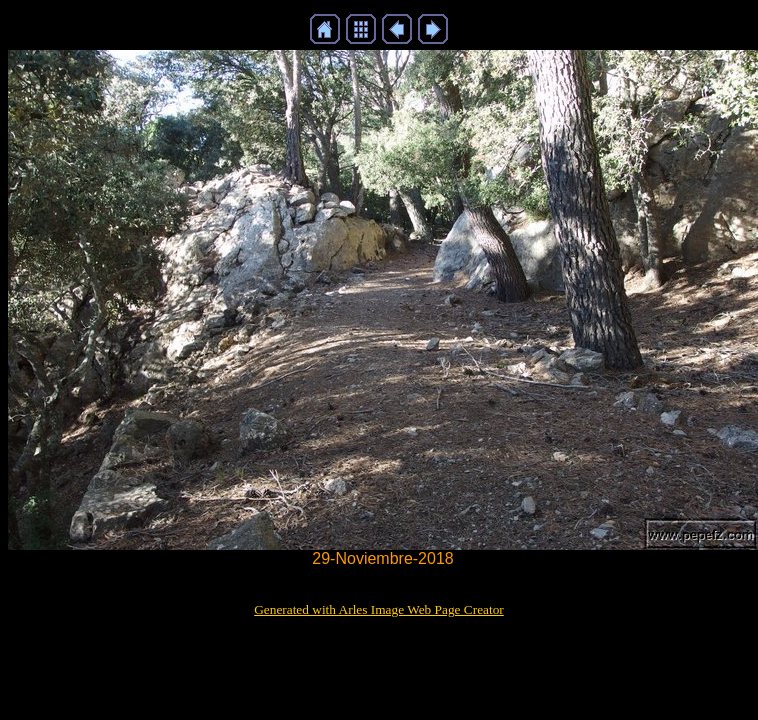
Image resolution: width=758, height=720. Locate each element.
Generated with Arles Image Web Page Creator (379, 609)
